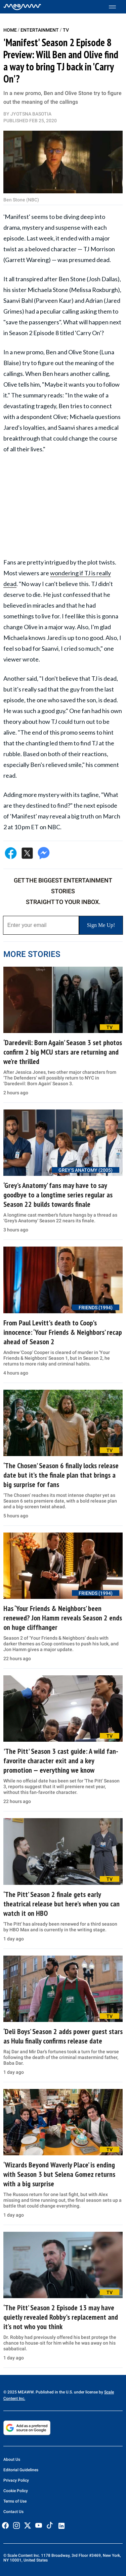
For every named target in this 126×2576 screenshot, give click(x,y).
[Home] (22, 6)
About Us (11, 2459)
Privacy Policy (16, 2480)
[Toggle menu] (116, 6)
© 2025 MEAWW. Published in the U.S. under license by (53, 2392)
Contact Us (13, 2511)
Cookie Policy (15, 2490)
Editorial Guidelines (20, 2470)
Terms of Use (15, 2501)
